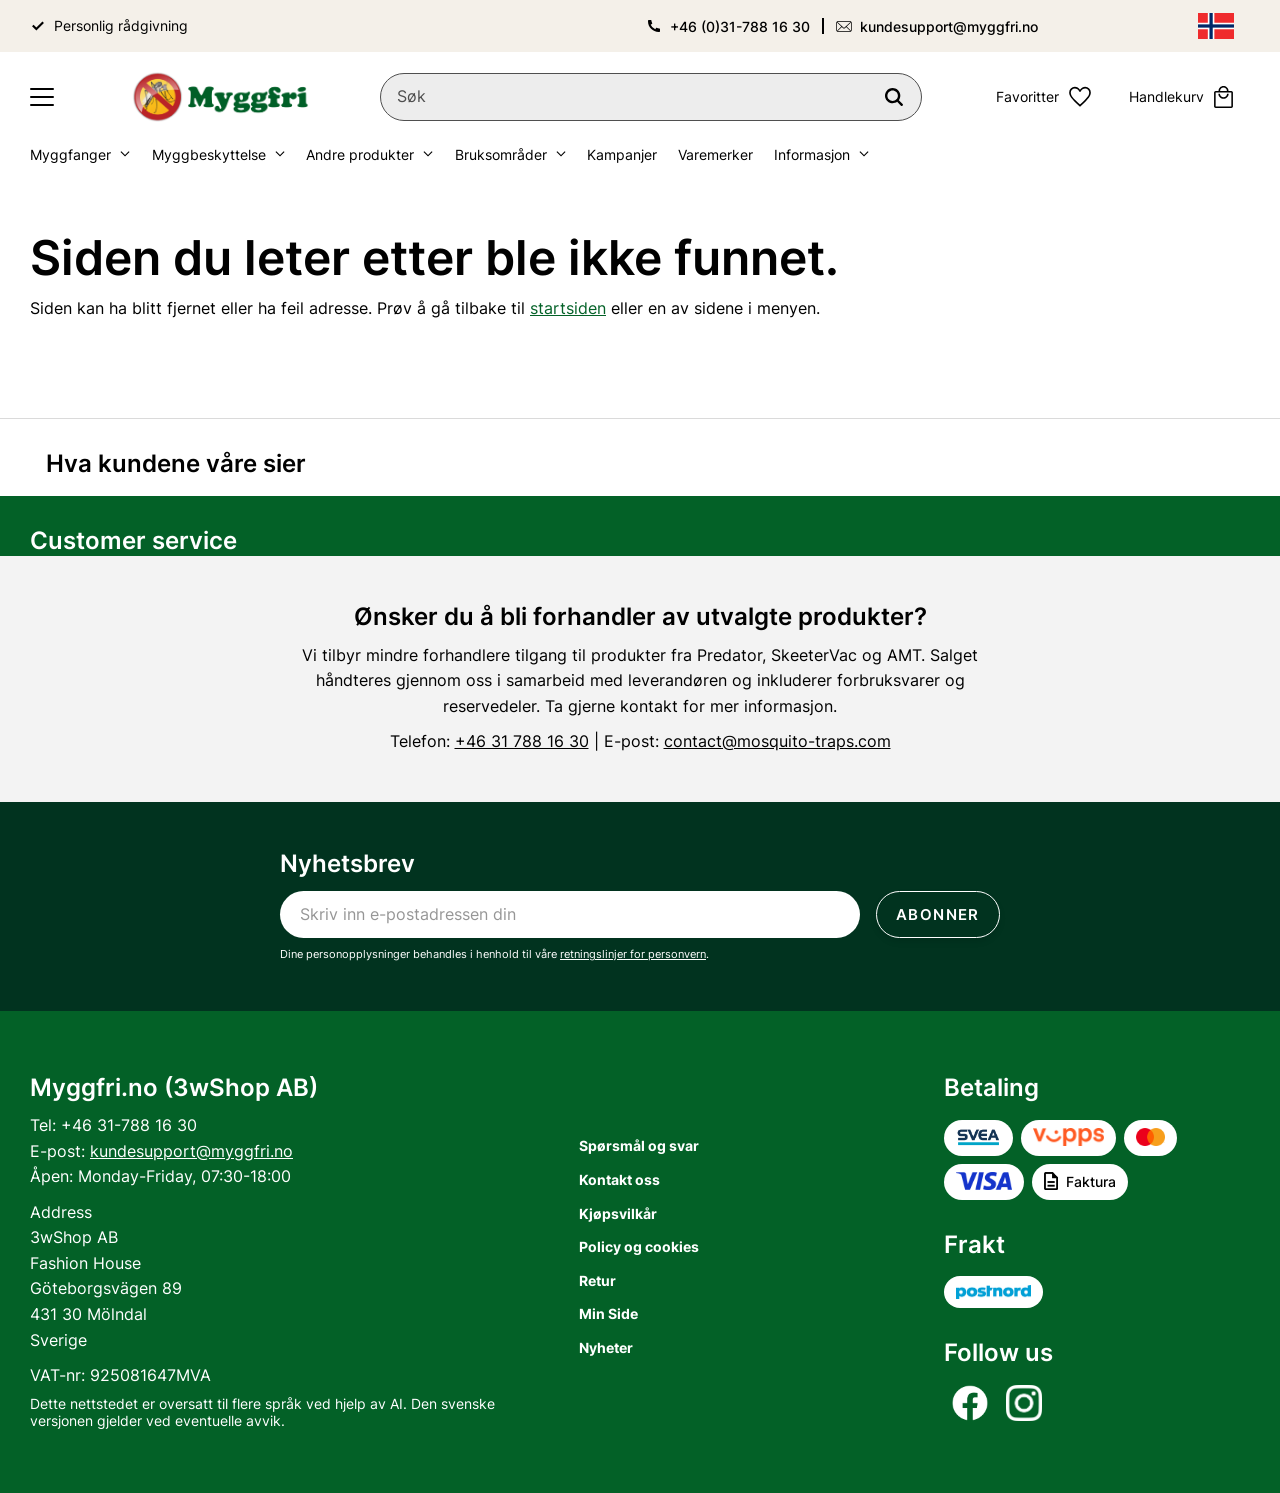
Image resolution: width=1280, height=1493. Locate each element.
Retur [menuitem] (597, 1280)
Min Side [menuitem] (608, 1313)
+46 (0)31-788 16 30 (740, 26)
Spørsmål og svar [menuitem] (639, 1145)
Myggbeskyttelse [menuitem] (209, 154)
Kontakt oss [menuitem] (619, 1179)
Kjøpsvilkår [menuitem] (618, 1213)
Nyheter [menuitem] (606, 1347)
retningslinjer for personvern (633, 954)
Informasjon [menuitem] (812, 154)
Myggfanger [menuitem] (70, 154)
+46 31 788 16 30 (522, 741)
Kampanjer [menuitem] (622, 154)
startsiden (568, 308)
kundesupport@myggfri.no (949, 26)
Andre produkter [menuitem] (360, 154)
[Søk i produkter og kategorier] (651, 97)
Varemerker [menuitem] (715, 154)
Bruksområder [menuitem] (501, 154)
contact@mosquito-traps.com (777, 741)
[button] (42, 97)
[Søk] (894, 97)
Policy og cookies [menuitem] (639, 1246)
